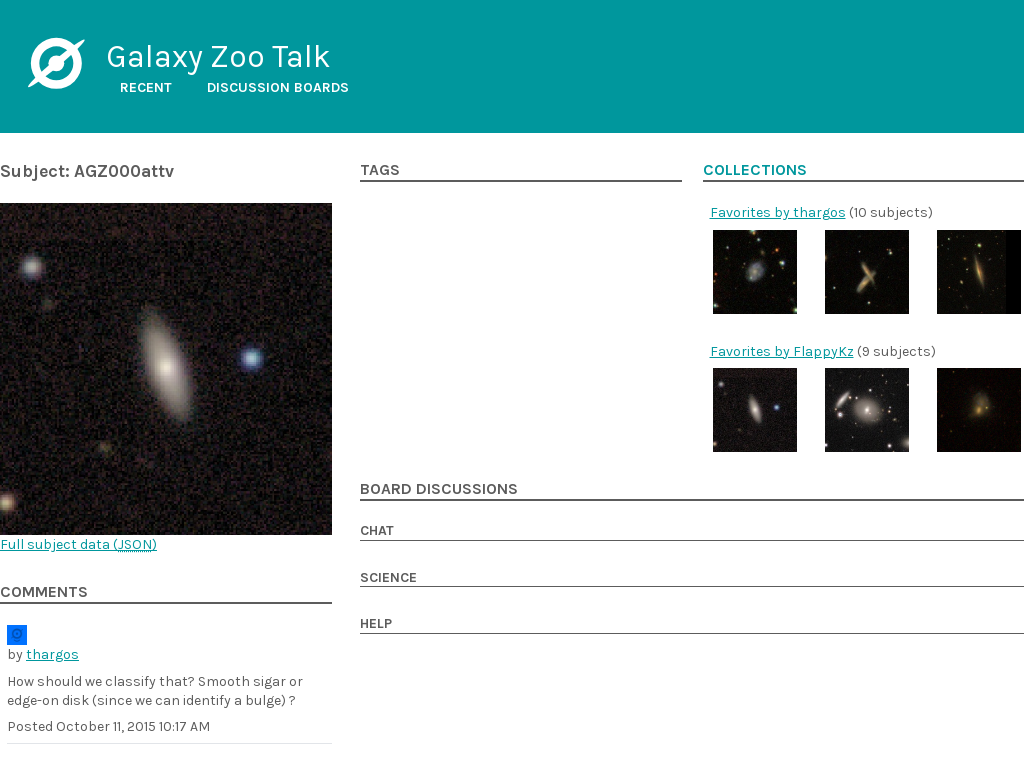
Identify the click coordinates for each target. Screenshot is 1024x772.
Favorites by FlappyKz (782, 351)
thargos (52, 654)
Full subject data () (78, 544)
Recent (146, 87)
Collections (755, 170)
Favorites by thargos (778, 212)
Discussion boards (278, 87)
